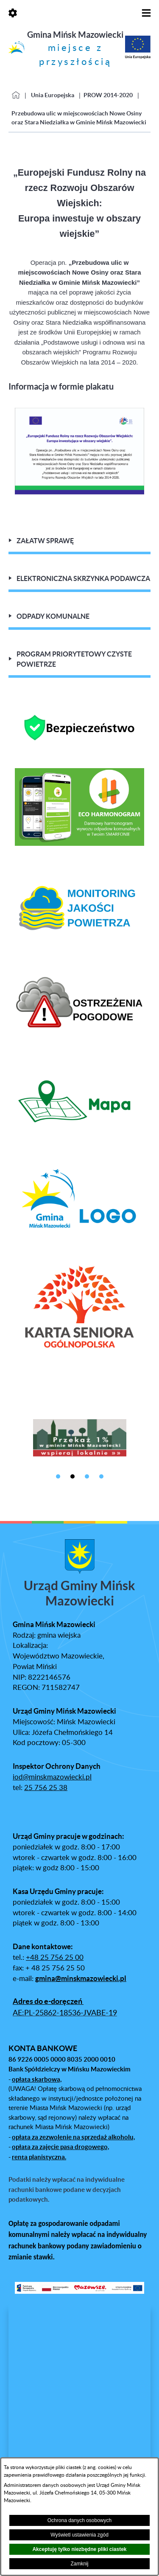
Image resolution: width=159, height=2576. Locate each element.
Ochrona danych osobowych (79, 2520)
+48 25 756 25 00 (55, 1957)
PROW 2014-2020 (108, 95)
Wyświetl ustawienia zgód (79, 2535)
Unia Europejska (52, 95)
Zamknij (79, 2564)
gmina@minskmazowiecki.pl (80, 1978)
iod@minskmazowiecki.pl (52, 1777)
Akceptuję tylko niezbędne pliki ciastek (79, 2549)
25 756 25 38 (45, 1788)
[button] (79, 492)
